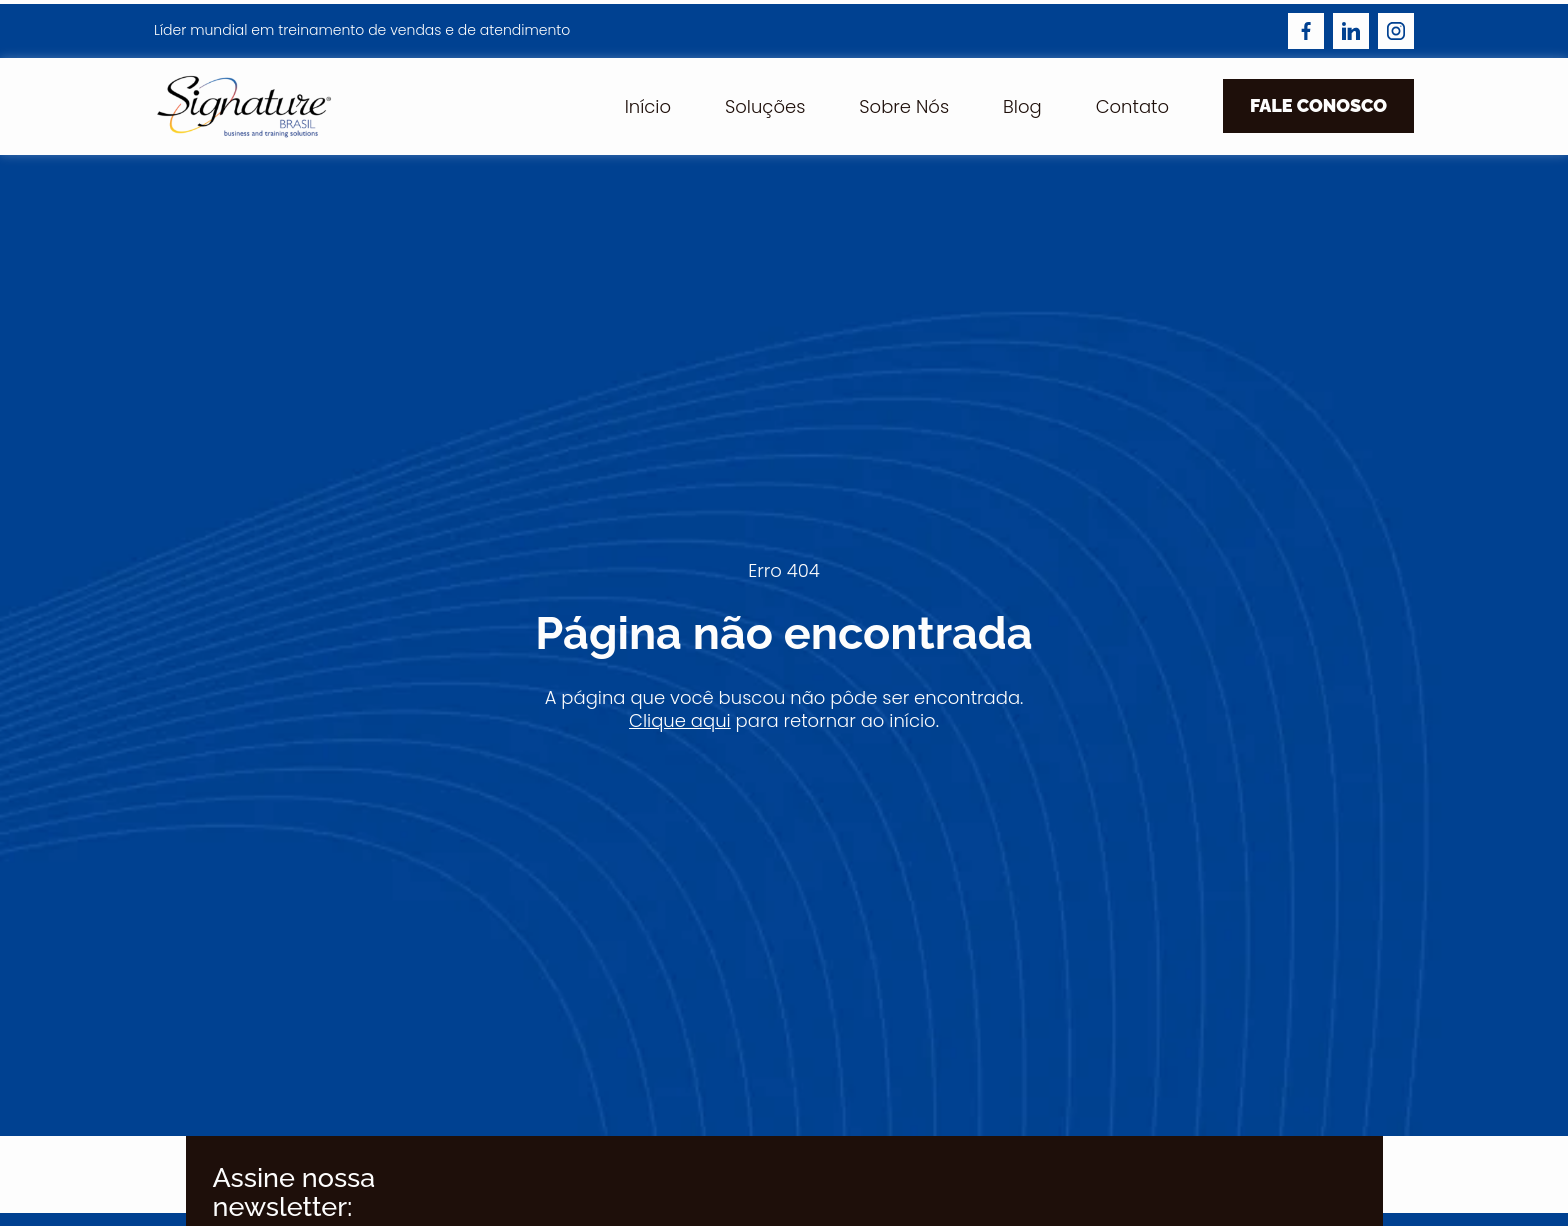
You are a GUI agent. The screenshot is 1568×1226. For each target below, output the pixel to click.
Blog (1022, 106)
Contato (1132, 106)
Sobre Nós (904, 106)
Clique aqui (680, 720)
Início (648, 106)
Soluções (765, 106)
